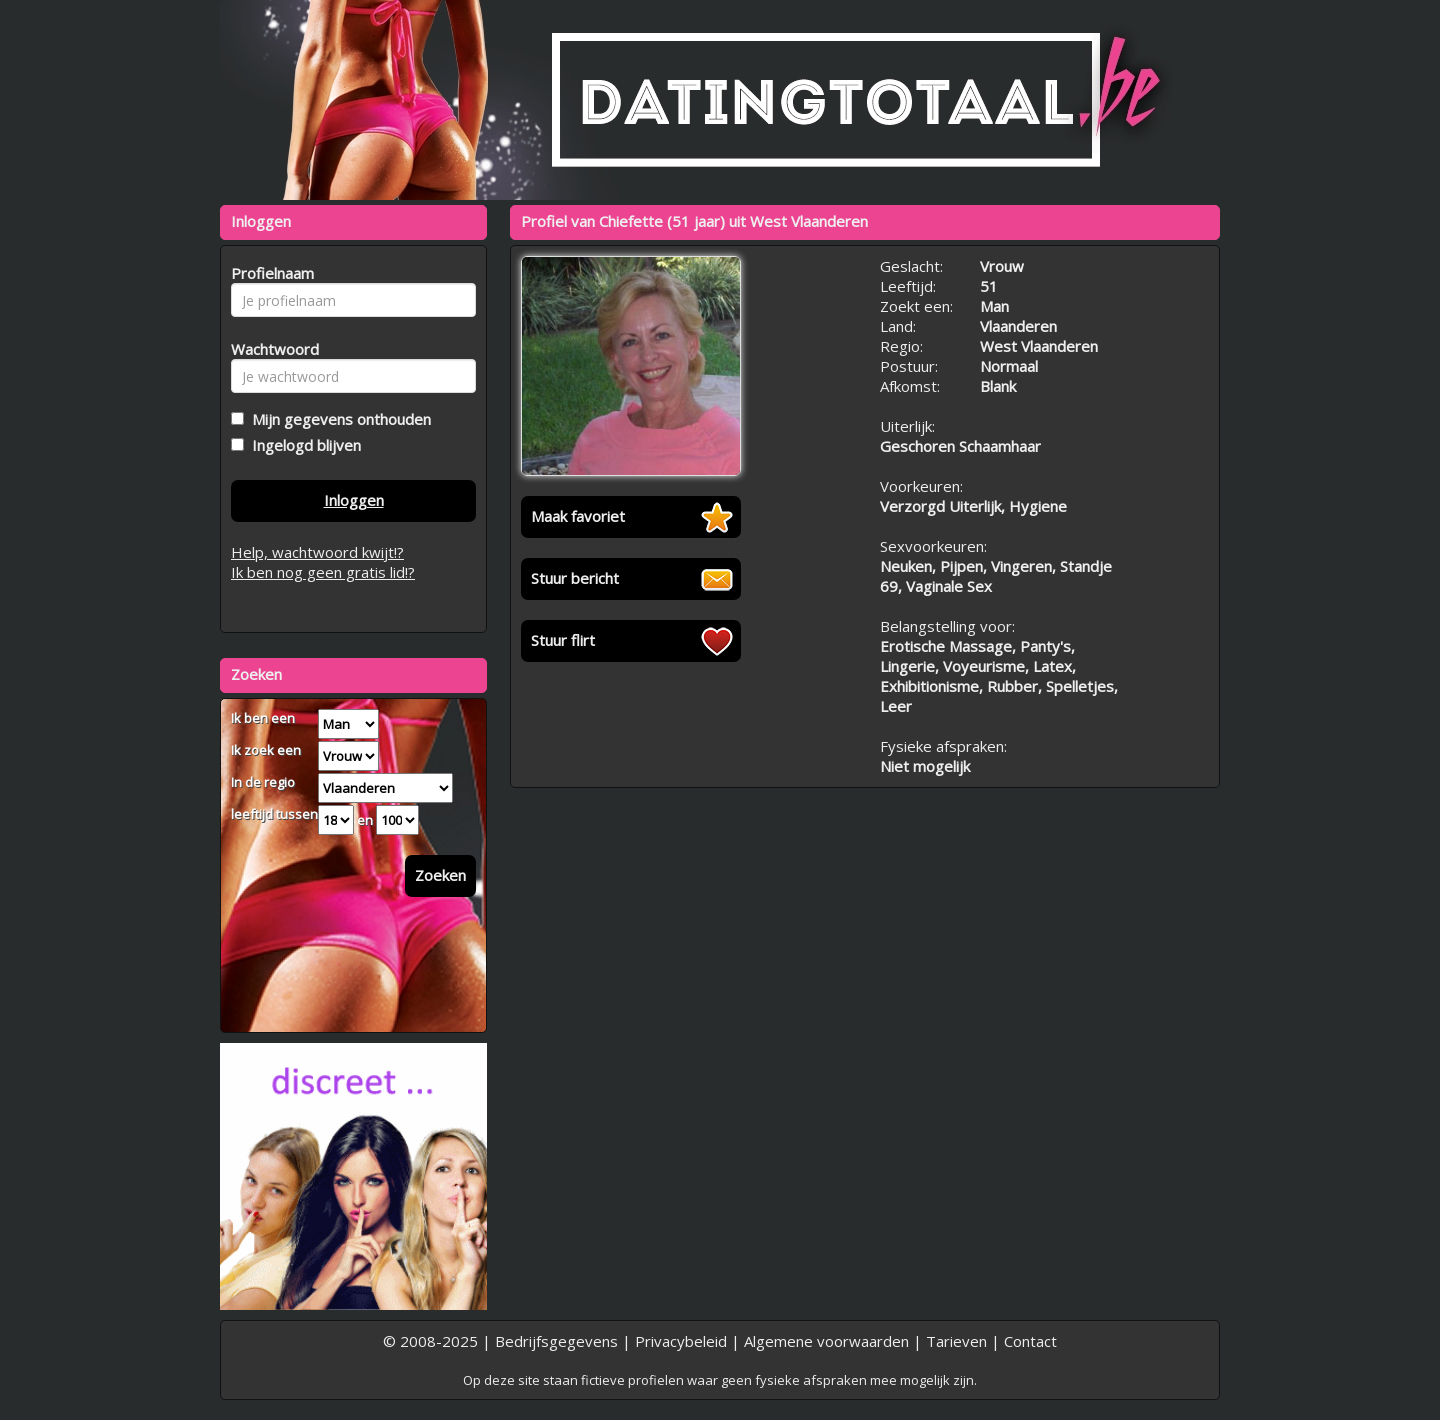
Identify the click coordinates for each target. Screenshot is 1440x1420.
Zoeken (440, 875)
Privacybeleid (681, 1341)
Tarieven (956, 1341)
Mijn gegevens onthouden (337, 419)
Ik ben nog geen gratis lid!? (323, 572)
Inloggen (354, 500)
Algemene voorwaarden (826, 1341)
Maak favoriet (578, 516)
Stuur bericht (575, 578)
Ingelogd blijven (302, 445)
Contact (1030, 1341)
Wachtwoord (269, 349)
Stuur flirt (563, 640)
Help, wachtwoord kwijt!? (317, 552)
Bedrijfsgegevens (556, 1341)
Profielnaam (269, 273)
